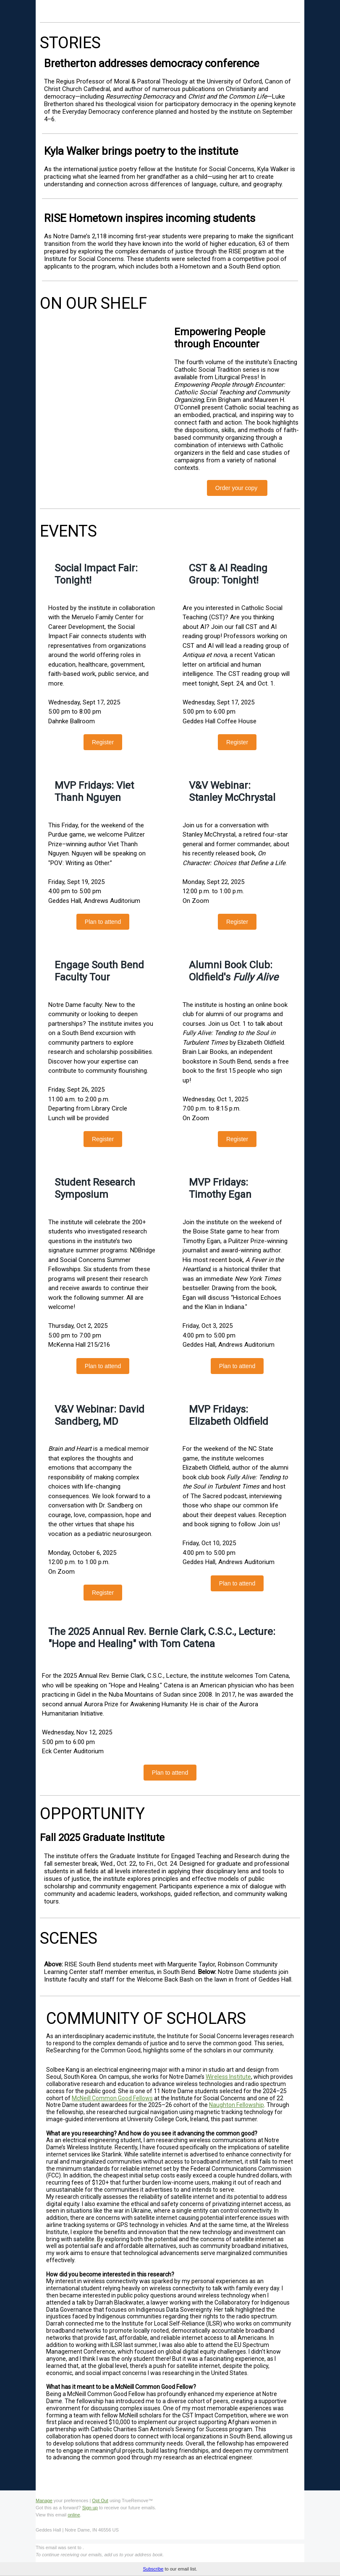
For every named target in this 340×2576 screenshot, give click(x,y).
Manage (44, 2500)
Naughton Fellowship (236, 2104)
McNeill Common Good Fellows (112, 2098)
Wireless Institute (228, 2076)
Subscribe (153, 2568)
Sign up (90, 2507)
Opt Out (100, 2500)
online (74, 2514)
